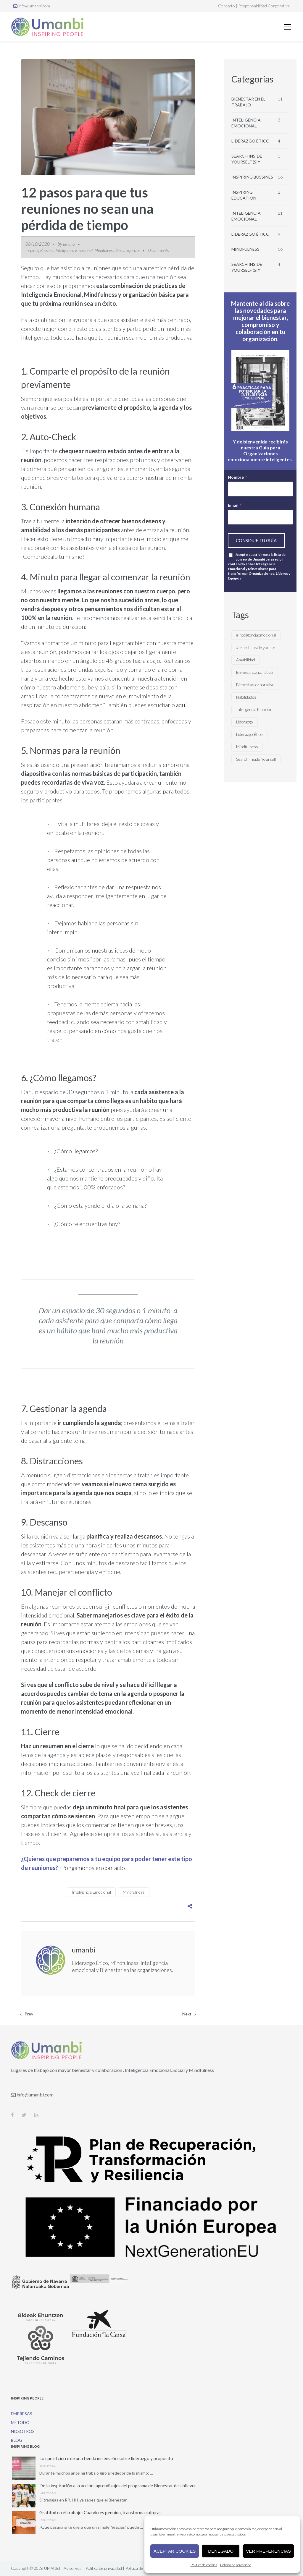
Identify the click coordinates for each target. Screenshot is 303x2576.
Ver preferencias (268, 2551)
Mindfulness (104, 250)
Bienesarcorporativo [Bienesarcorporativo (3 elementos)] (254, 672)
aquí (181, 704)
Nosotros (23, 2431)
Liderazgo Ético (250, 140)
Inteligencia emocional (246, 122)
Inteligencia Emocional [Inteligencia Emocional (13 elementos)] (255, 709)
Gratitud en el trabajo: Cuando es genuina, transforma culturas (100, 2512)
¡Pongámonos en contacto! (93, 1867)
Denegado (220, 2551)
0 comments (158, 250)
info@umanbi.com (31, 5)
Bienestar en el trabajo (248, 101)
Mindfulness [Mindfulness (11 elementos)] (247, 746)
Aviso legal (73, 2568)
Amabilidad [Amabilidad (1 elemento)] (245, 659)
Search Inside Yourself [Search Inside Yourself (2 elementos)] (256, 759)
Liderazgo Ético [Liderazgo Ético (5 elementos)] (249, 734)
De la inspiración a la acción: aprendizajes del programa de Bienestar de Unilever (117, 2485)
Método (20, 2422)
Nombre (237, 477)
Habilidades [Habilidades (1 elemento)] (246, 697)
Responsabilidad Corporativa (264, 5)
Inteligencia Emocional (74, 250)
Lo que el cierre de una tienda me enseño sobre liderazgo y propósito (106, 2458)
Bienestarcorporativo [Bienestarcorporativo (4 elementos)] (255, 684)
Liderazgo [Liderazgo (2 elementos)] (244, 721)
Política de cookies (204, 2565)
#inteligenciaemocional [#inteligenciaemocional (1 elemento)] (256, 634)
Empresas (21, 2413)
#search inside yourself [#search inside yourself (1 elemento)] (257, 647)
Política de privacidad (235, 2565)
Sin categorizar (128, 250)
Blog (16, 2440)
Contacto (226, 5)
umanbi (69, 244)
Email (235, 505)
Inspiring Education (243, 195)
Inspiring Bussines (39, 250)
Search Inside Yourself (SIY (246, 158)
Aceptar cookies (175, 2551)
